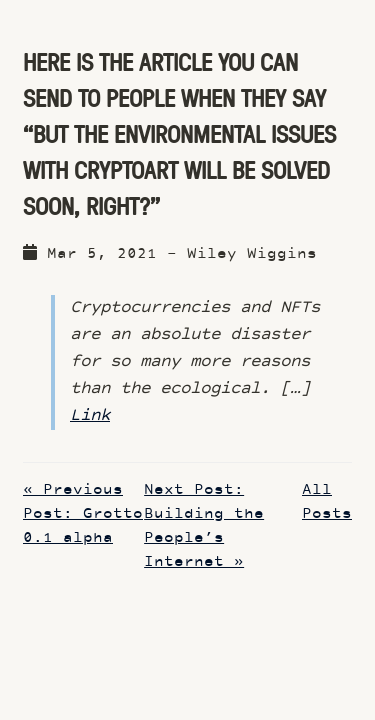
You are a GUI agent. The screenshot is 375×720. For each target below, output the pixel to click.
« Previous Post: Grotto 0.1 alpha (83, 514)
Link (90, 416)
